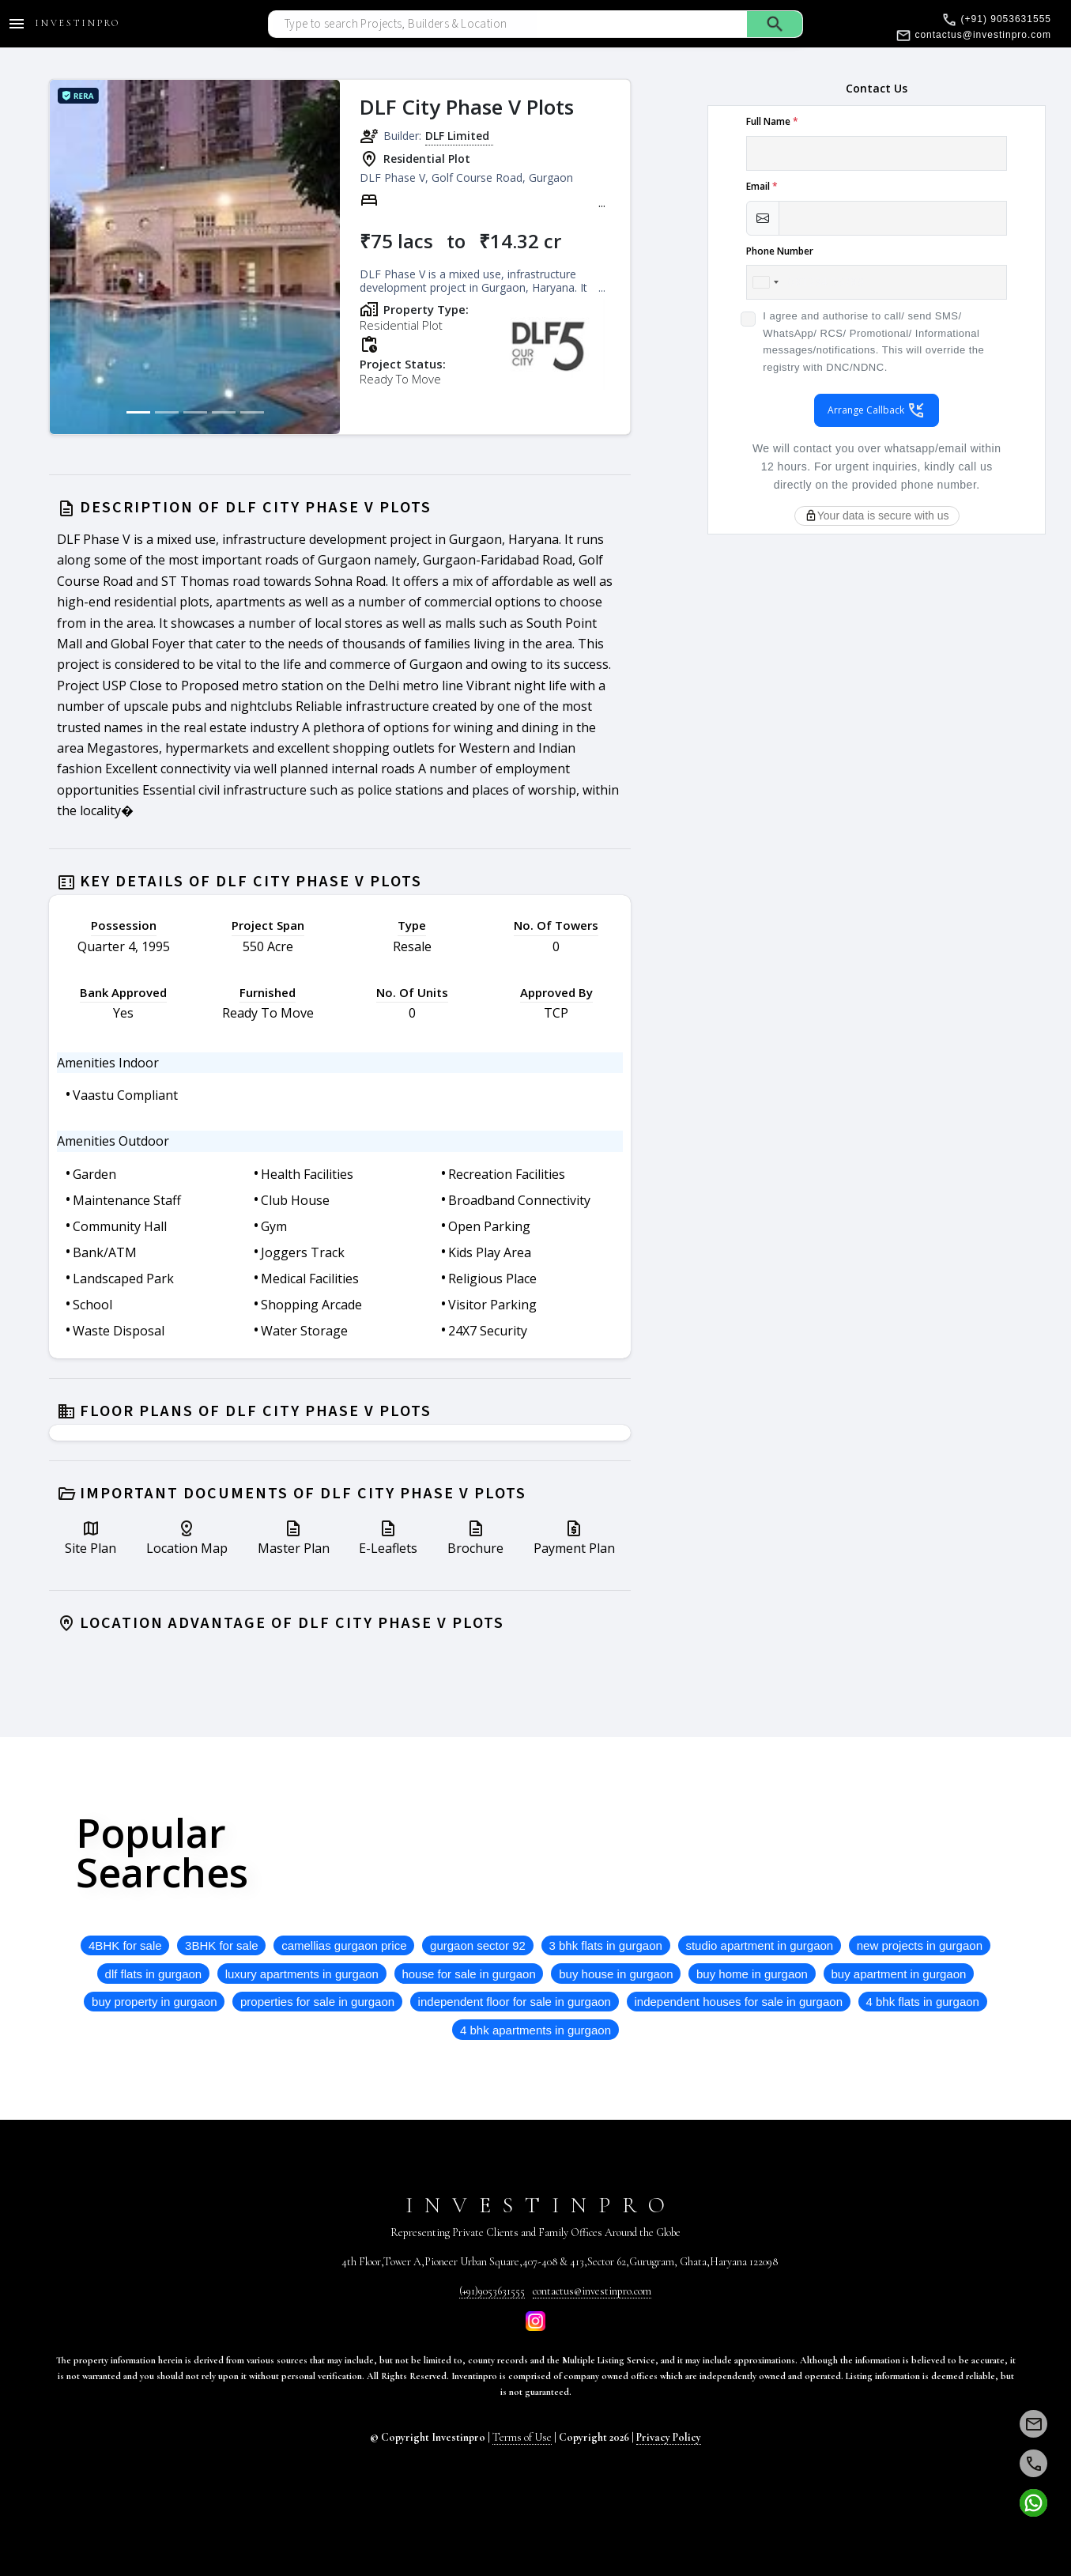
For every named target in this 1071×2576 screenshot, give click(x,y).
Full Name (772, 121)
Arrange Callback (877, 410)
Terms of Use (522, 2437)
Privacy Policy (668, 2437)
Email (762, 186)
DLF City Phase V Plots (467, 107)
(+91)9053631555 (492, 2291)
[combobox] (765, 282)
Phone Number (779, 251)
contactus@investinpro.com (592, 2291)
